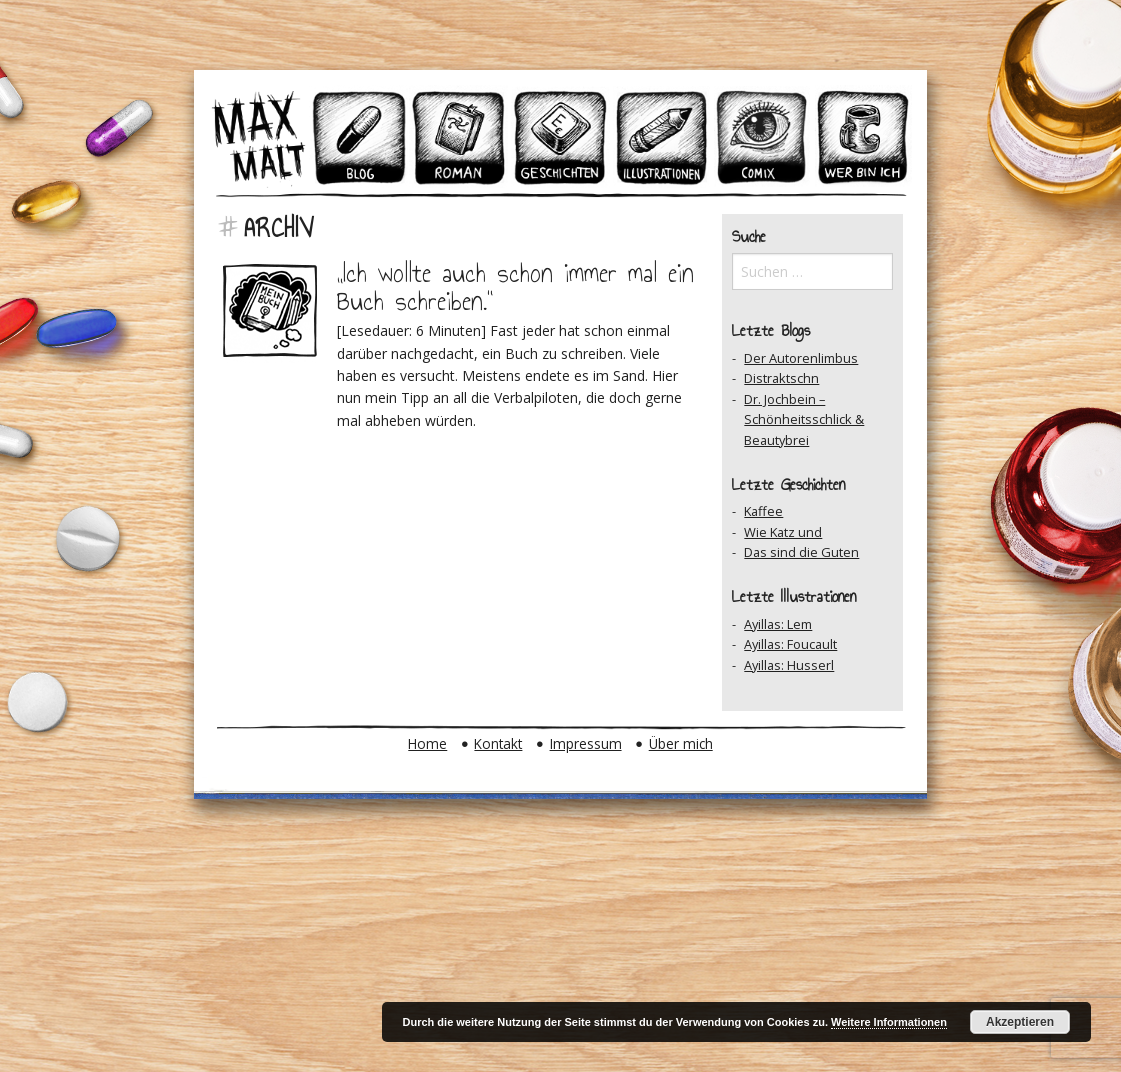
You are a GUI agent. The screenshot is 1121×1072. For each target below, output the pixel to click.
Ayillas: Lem (778, 624)
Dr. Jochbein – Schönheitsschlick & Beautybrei (804, 419)
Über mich (681, 743)
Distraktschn (781, 378)
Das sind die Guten (801, 552)
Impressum (586, 743)
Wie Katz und (783, 532)
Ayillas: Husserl (789, 665)
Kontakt (498, 743)
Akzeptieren (1020, 1022)
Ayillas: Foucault (790, 644)
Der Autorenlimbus (801, 358)
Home (427, 743)
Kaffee (763, 511)
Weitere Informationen (889, 1022)
